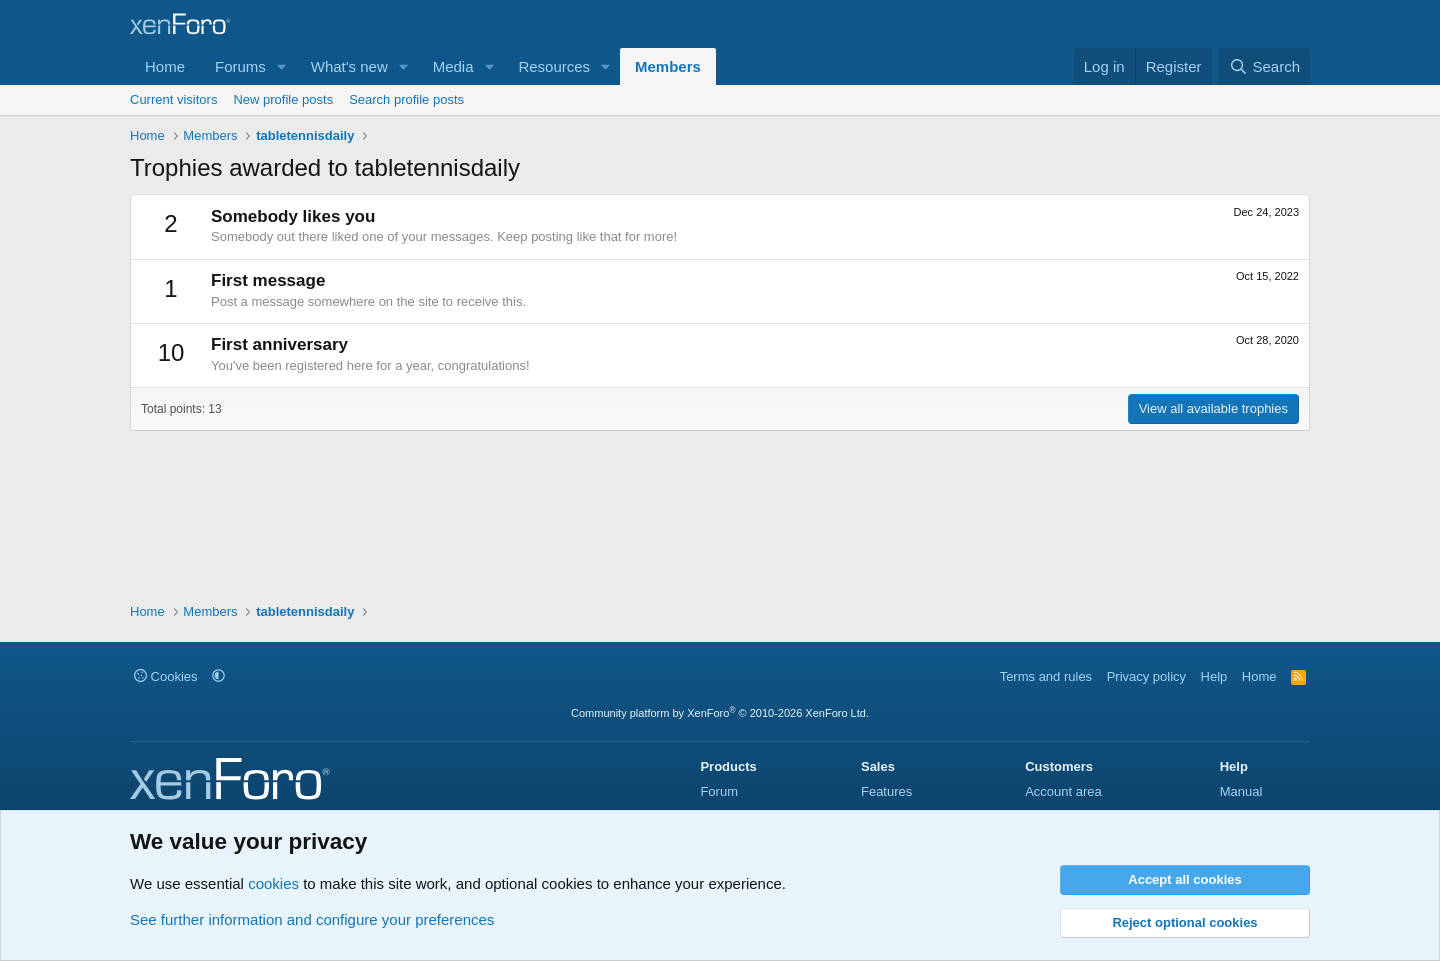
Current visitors (173, 99)
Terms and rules (1046, 676)
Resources (554, 66)
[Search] (1264, 66)
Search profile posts (406, 99)
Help (1214, 676)
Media (453, 66)
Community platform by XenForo (720, 713)
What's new (349, 66)
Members (668, 66)
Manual (1241, 791)
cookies (273, 883)
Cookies (166, 676)
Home (165, 66)
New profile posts (283, 99)
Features (886, 791)
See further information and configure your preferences (312, 919)
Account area (1063, 791)
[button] (282, 66)
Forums (240, 66)
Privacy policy (1146, 676)
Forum (719, 791)
